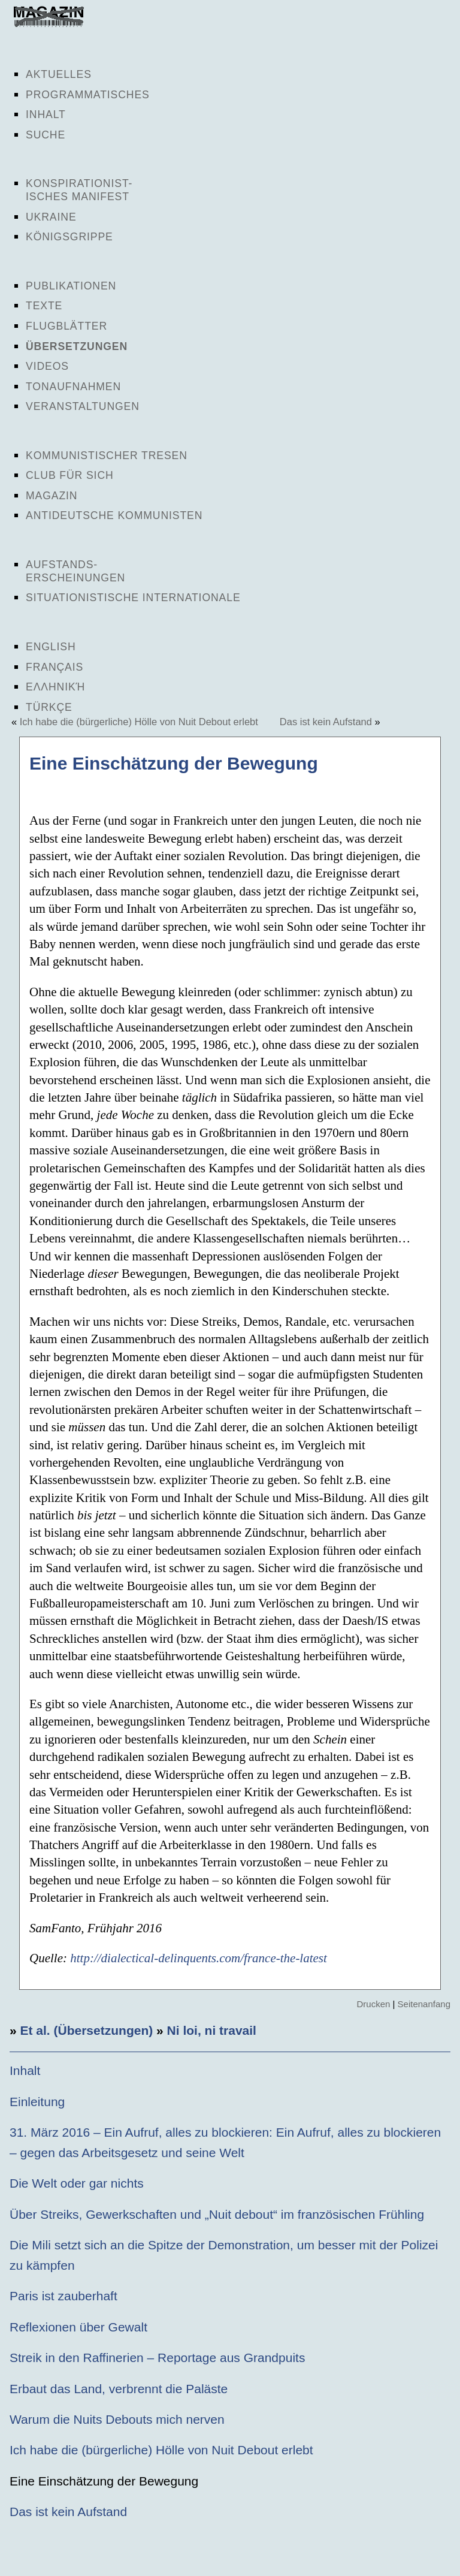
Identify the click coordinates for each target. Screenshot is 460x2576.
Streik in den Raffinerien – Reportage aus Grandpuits (157, 2357)
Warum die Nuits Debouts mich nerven (117, 2419)
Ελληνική (55, 687)
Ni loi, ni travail (211, 2030)
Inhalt (46, 114)
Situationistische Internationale (133, 598)
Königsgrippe (69, 237)
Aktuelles (59, 74)
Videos (47, 366)
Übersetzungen (77, 346)
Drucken (373, 2004)
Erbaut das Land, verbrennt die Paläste (119, 2389)
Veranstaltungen (83, 406)
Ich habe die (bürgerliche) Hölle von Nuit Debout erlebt (139, 721)
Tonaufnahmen (73, 387)
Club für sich (70, 475)
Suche (45, 135)
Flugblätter (66, 326)
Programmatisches (88, 95)
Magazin (51, 496)
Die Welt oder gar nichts (77, 2183)
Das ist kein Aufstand (326, 721)
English (51, 647)
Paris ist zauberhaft (63, 2296)
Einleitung (37, 2102)
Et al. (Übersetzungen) (86, 2030)
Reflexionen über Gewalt (78, 2327)
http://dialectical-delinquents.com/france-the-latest (198, 1958)
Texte (44, 306)
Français (54, 667)
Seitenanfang (424, 2004)
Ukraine (51, 217)
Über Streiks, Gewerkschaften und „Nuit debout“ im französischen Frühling (217, 2214)
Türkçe (49, 707)
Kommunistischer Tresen (106, 455)
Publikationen (71, 286)
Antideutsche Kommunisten (114, 515)
